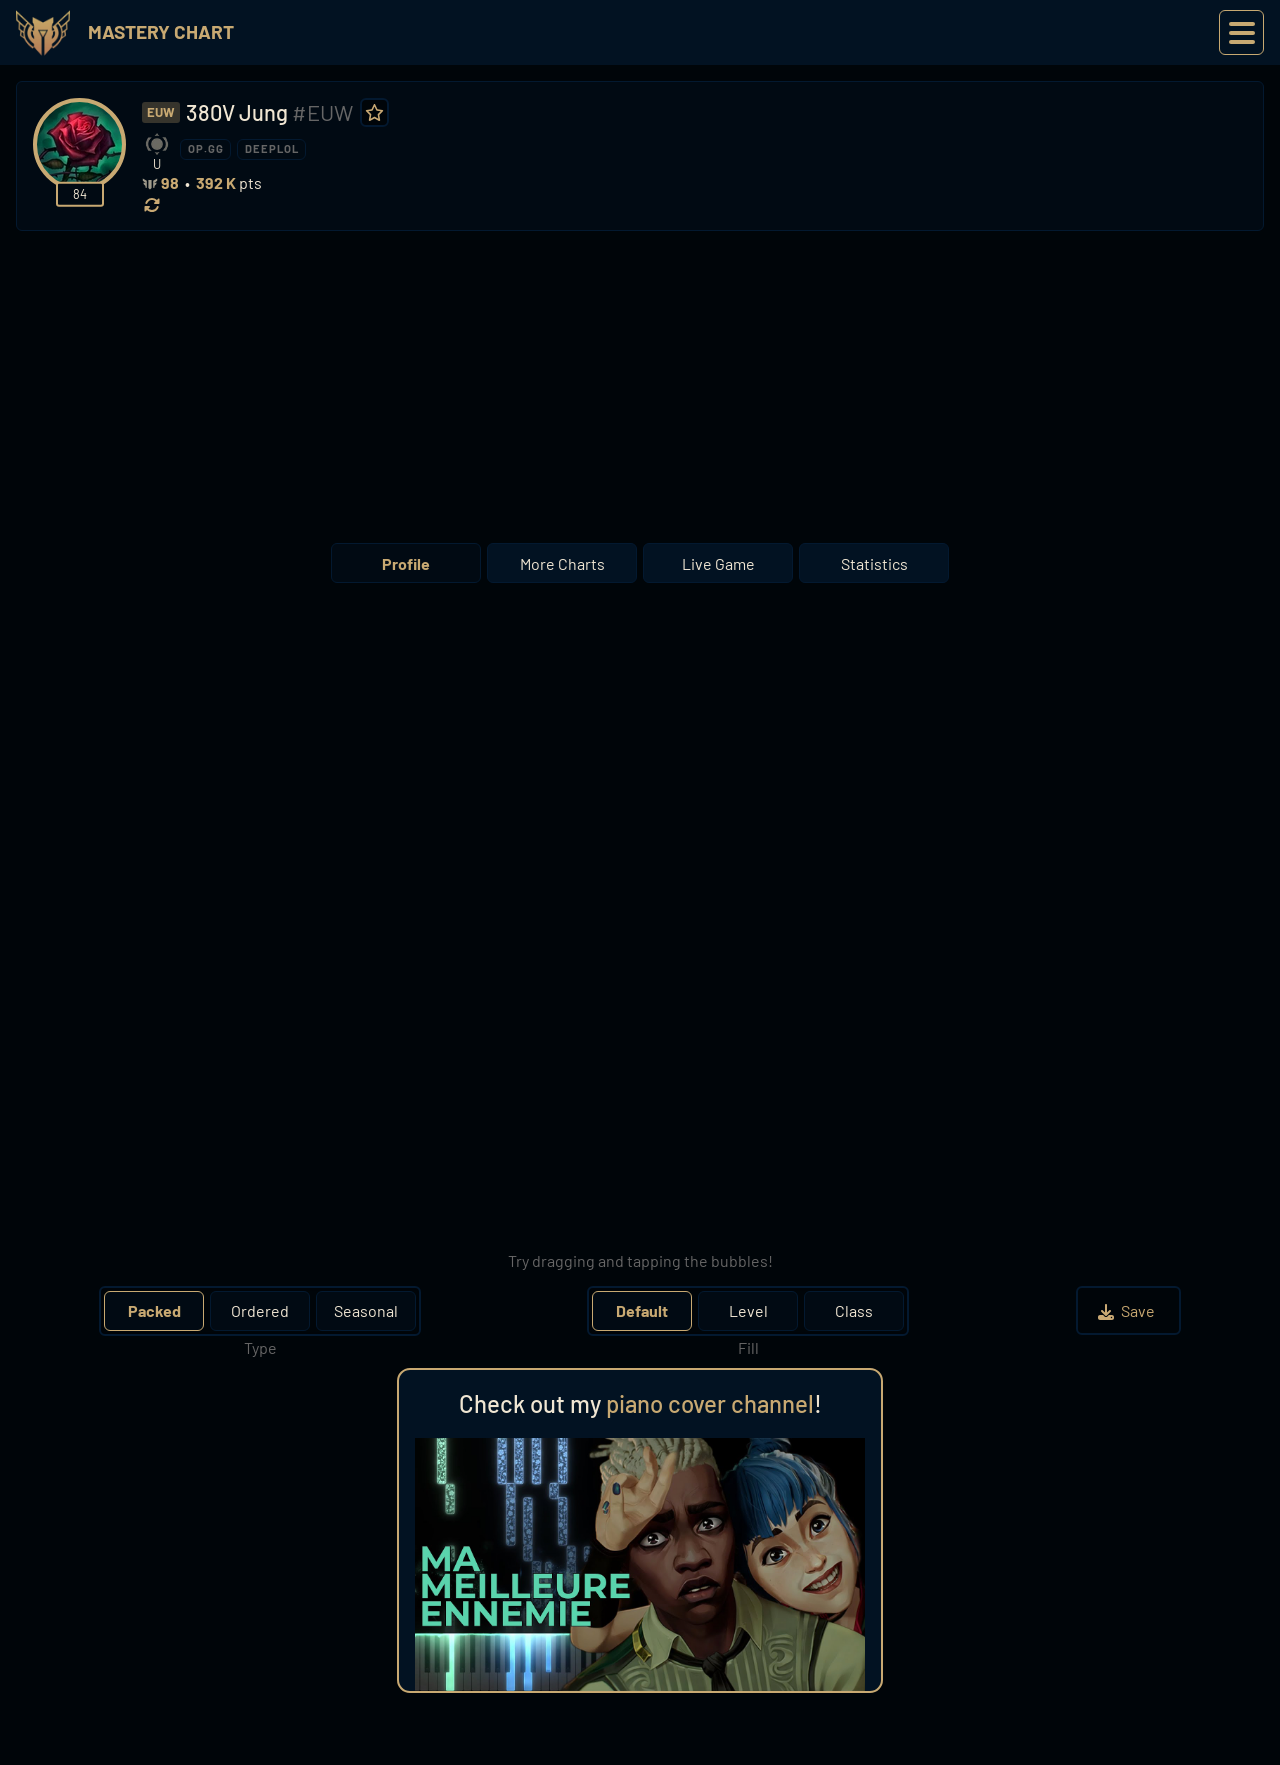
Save (1128, 1310)
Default (642, 1310)
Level (748, 1310)
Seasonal (366, 1310)
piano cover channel (710, 1403)
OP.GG (206, 148)
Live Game (718, 563)
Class (854, 1310)
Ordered (260, 1310)
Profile (406, 563)
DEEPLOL (272, 148)
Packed (154, 1310)
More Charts (562, 563)
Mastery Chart (161, 31)
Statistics (874, 563)
